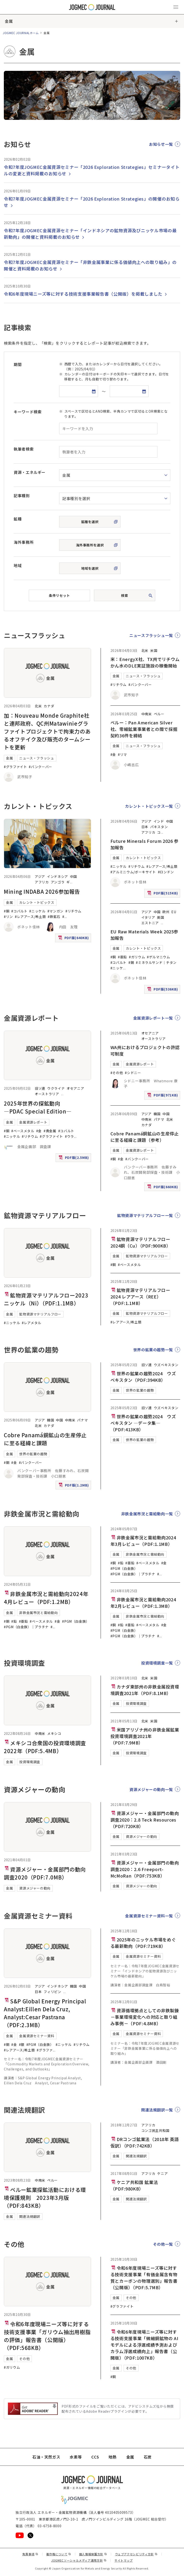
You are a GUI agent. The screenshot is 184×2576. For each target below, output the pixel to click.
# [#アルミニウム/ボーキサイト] (63, 916)
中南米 (146, 713)
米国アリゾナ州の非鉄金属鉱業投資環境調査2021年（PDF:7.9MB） (144, 1736)
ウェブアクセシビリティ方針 (136, 2554)
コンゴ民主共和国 (155, 2130)
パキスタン (159, 826)
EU (173, 911)
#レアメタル (31, 1322)
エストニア (150, 922)
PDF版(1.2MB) (74, 1486)
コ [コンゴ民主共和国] (159, 832)
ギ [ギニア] (68, 882)
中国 (73, 876)
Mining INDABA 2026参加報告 (42, 891)
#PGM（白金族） (75, 1621)
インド (159, 821)
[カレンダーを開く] (93, 391)
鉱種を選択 (90, 521)
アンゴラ (58, 882)
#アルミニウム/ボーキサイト (133, 871)
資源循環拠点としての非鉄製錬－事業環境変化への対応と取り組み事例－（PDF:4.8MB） (144, 2016)
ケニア (162, 2173)
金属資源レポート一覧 (153, 1018)
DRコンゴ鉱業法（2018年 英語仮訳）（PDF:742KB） (144, 2142)
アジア (40, 876)
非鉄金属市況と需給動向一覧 (147, 1514)
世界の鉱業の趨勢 (33, 1453)
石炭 (148, 2457)
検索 (124, 595)
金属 (9, 21)
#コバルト (19, 911)
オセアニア (75, 1088)
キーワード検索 (27, 412)
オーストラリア (47, 1093)
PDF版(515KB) (163, 894)
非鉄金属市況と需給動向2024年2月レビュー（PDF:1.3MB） (143, 1602)
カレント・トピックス (36, 902)
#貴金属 (50, 1130)
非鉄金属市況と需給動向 (38, 1612)
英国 (160, 917)
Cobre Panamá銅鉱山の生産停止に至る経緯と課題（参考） (144, 1136)
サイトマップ (124, 2560)
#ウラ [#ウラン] (69, 1136)
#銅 (6, 911)
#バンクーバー (40, 766)
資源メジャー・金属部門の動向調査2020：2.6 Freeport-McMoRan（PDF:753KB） (144, 1869)
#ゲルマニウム (158, 957)
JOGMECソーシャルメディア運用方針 (79, 2560)
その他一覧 (163, 2244)
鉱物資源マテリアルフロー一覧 (145, 1215)
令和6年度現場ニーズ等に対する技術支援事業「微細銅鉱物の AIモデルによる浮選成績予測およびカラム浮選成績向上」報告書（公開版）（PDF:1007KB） (144, 2345)
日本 (144, 826)
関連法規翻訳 (29, 2216)
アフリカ (42, 882)
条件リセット (59, 595)
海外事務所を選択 (90, 545)
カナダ (49, 706)
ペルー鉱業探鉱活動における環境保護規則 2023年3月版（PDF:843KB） (45, 2197)
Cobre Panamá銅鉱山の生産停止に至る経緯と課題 (45, 1439)
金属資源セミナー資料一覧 (149, 1916)
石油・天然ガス (46, 2457)
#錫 (131, 962)
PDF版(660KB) (163, 1187)
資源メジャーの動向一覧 (151, 1789)
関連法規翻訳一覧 (157, 2110)
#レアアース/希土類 (30, 916)
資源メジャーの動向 (35, 1888)
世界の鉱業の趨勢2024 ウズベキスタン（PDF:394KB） (143, 1376)
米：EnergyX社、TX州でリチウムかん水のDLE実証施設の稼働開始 (145, 662)
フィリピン (52, 1991)
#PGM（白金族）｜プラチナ (26, 1626)
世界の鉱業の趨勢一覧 (153, 1349)
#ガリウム (137, 957)
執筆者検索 (24, 449)
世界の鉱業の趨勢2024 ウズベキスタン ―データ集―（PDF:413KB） (143, 1422)
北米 (38, 706)
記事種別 (22, 495)
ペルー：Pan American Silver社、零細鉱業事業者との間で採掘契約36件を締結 (144, 729)
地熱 (112, 2457)
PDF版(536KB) (163, 990)
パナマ (159, 1119)
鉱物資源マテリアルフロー (40, 1314)
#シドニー (133, 1072)
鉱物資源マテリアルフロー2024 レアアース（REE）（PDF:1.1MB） (140, 1296)
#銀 (21, 2044)
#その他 (116, 1072)
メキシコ (54, 1733)
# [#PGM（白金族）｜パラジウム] (52, 1626)
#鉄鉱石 (54, 916)
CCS (95, 2457)
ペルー (159, 713)
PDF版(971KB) (163, 1096)
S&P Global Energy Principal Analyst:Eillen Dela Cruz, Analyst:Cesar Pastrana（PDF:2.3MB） (45, 2013)
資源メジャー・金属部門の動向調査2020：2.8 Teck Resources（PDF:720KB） (144, 1819)
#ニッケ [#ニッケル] (116, 968)
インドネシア (57, 876)
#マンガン (55, 911)
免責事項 (30, 2554)
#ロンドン (166, 871)
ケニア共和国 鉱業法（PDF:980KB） (134, 2185)
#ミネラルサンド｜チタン (156, 962)
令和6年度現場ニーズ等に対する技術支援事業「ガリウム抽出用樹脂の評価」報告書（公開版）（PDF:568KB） (47, 2335)
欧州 (165, 911)
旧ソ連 (40, 1088)
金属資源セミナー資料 (36, 2035)
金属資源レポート (33, 1122)
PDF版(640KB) (74, 938)
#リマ (122, 754)
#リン (8, 916)
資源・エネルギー (30, 472)
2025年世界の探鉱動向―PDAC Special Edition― (38, 1107)
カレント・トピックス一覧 (149, 806)
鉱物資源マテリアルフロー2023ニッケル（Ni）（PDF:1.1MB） (46, 1299)
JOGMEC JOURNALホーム (21, 33)
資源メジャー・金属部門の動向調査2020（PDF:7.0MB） (45, 1873)
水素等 (76, 2457)
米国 (153, 650)
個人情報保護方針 (93, 2554)
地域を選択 (90, 568)
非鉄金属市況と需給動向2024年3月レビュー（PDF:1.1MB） (143, 1540)
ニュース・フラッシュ (36, 758)
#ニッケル (37, 911)
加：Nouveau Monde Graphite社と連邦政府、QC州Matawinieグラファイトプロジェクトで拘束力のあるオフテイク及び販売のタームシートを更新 (47, 731)
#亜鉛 (122, 957)
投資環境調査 (29, 1761)
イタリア (148, 917)
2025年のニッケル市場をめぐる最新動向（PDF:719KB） (143, 1942)
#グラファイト (15, 766)
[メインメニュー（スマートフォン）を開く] (176, 7)
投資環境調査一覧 (157, 1663)
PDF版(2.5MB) (74, 1158)
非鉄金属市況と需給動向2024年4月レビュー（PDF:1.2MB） (46, 1597)
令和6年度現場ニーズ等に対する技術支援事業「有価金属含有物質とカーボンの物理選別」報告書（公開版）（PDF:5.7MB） (144, 2277)
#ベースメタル (22, 1130)
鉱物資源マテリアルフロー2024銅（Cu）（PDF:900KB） (140, 1242)
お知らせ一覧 (161, 144)
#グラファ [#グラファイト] (45, 2050)
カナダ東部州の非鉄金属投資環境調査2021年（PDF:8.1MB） (144, 1689)
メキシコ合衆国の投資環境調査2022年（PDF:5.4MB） (45, 1747)
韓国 (157, 1113)
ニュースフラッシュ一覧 (151, 635)
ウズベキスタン (166, 1364)
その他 (24, 2358)
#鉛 (14, 1621)
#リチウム (118, 684)
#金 (113, 754)
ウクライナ (56, 1088)
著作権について (58, 2554)
